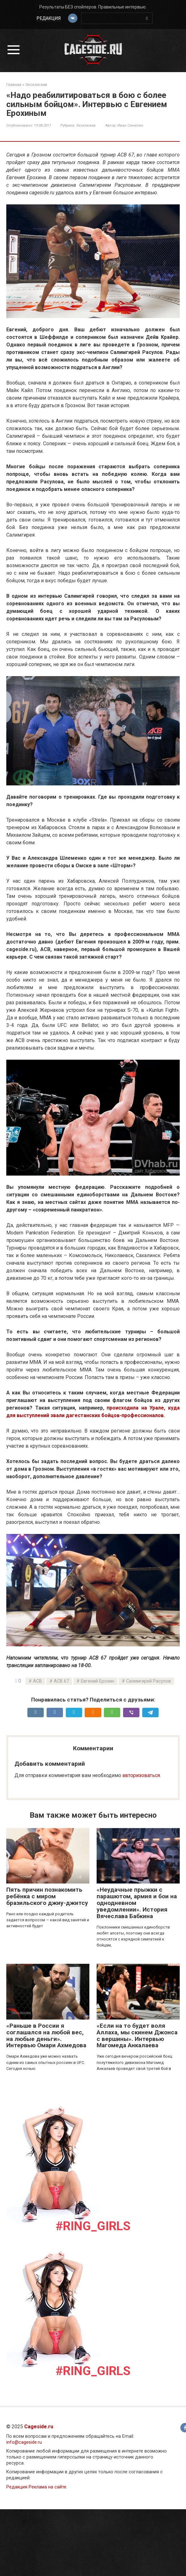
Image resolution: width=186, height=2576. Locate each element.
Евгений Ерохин (97, 1681)
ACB (37, 1681)
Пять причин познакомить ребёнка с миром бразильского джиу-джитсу (47, 1896)
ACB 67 (61, 1681)
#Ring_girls (93, 2226)
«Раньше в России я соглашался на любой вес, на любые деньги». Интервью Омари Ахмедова (46, 2035)
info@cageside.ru (24, 2442)
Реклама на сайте (47, 2487)
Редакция (48, 18)
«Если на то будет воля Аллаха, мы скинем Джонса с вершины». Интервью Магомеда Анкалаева (137, 2035)
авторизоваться (141, 1775)
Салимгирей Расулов (148, 1681)
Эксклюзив (86, 125)
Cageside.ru (38, 2427)
